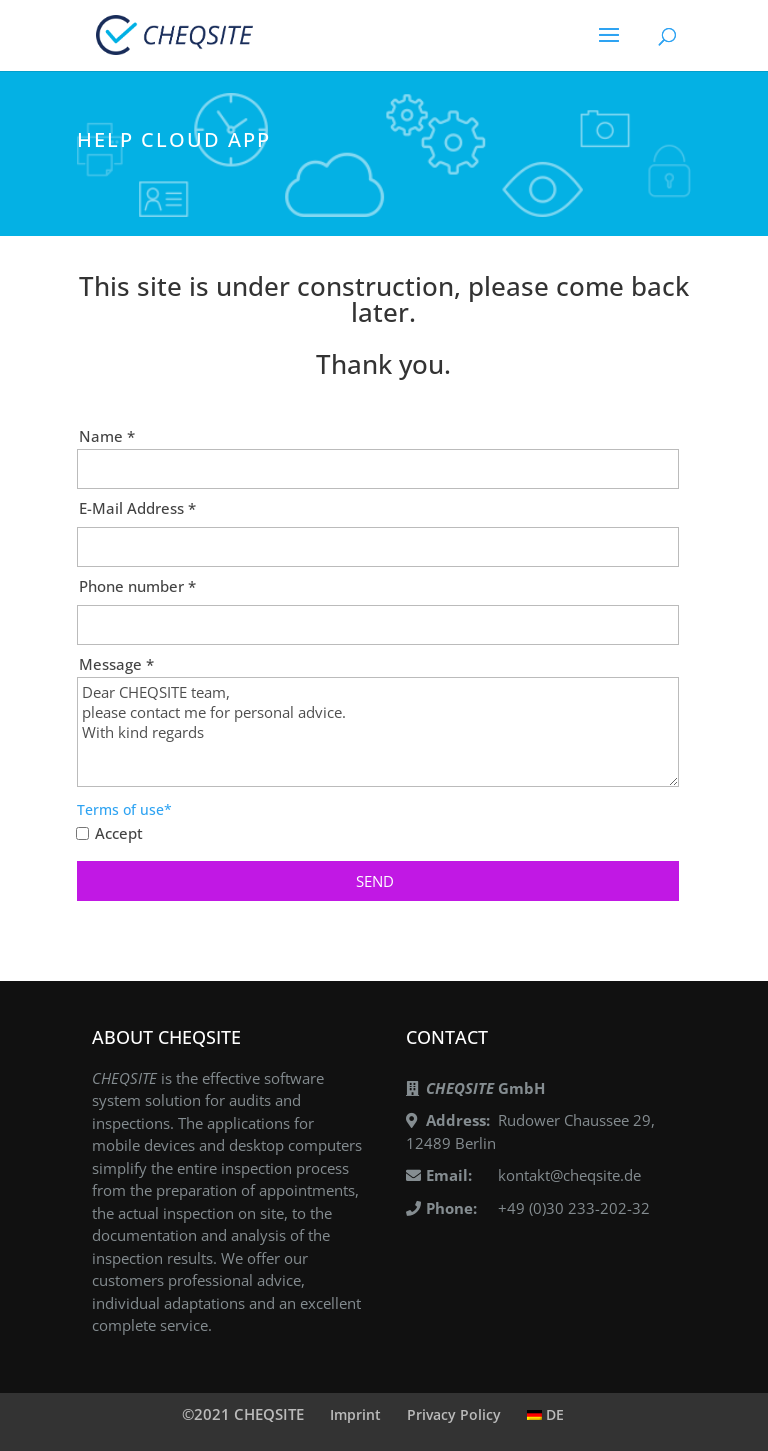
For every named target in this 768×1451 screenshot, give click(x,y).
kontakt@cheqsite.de (569, 1175)
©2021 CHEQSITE (243, 1414)
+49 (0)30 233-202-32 (574, 1208)
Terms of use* (124, 809)
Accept (119, 834)
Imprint (355, 1414)
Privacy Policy (454, 1414)
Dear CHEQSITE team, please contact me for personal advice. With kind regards (378, 732)
